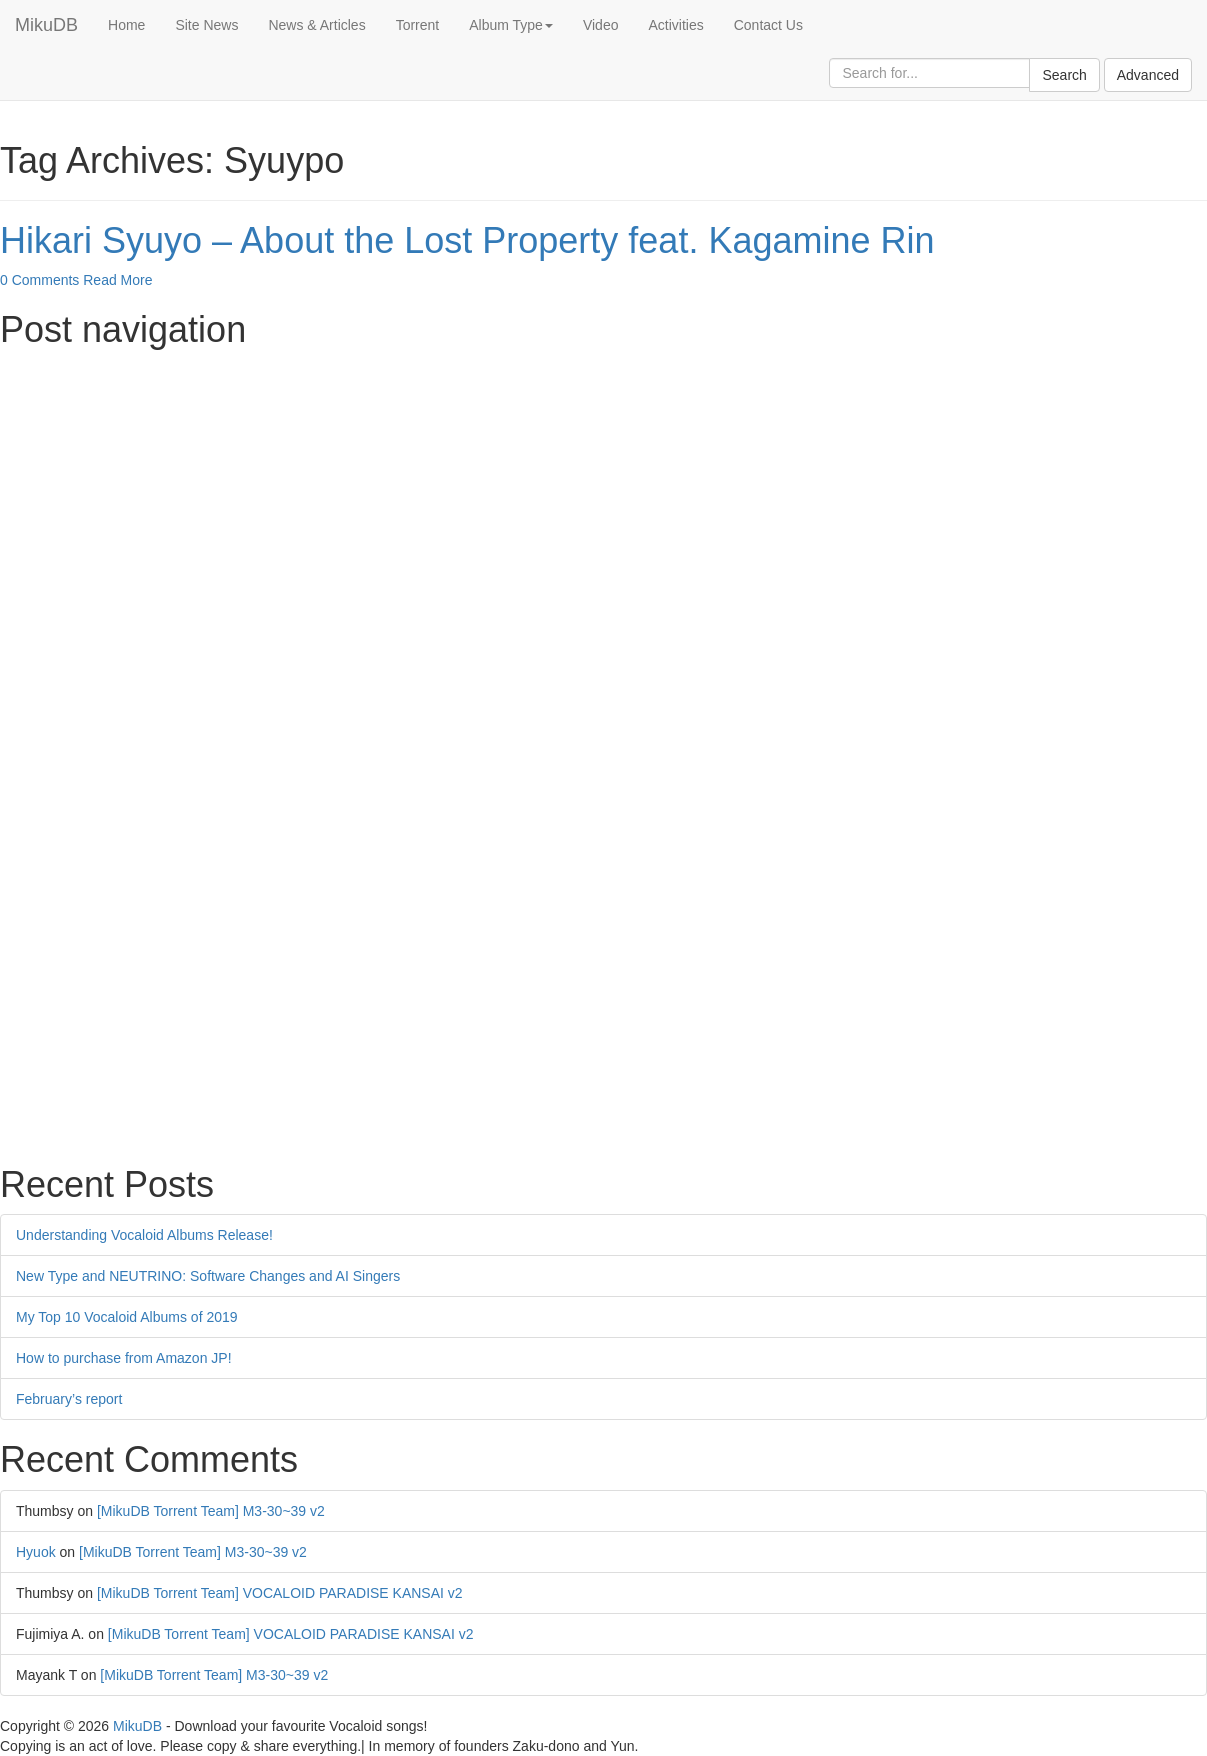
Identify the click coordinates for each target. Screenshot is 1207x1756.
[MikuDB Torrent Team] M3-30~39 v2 (211, 1511)
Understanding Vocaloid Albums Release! (144, 1235)
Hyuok (36, 1552)
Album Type (511, 25)
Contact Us (768, 25)
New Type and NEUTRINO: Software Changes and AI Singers (208, 1276)
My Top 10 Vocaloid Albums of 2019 (127, 1317)
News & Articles (316, 25)
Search (1064, 75)
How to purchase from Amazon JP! (124, 1358)
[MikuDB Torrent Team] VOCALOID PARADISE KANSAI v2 (280, 1593)
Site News (206, 25)
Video (601, 25)
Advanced (1148, 75)
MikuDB (46, 25)
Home (126, 25)
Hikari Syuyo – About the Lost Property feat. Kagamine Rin (467, 240)
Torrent (418, 25)
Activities (675, 25)
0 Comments (39, 280)
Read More (117, 280)
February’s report (69, 1399)
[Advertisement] (600, 500)
